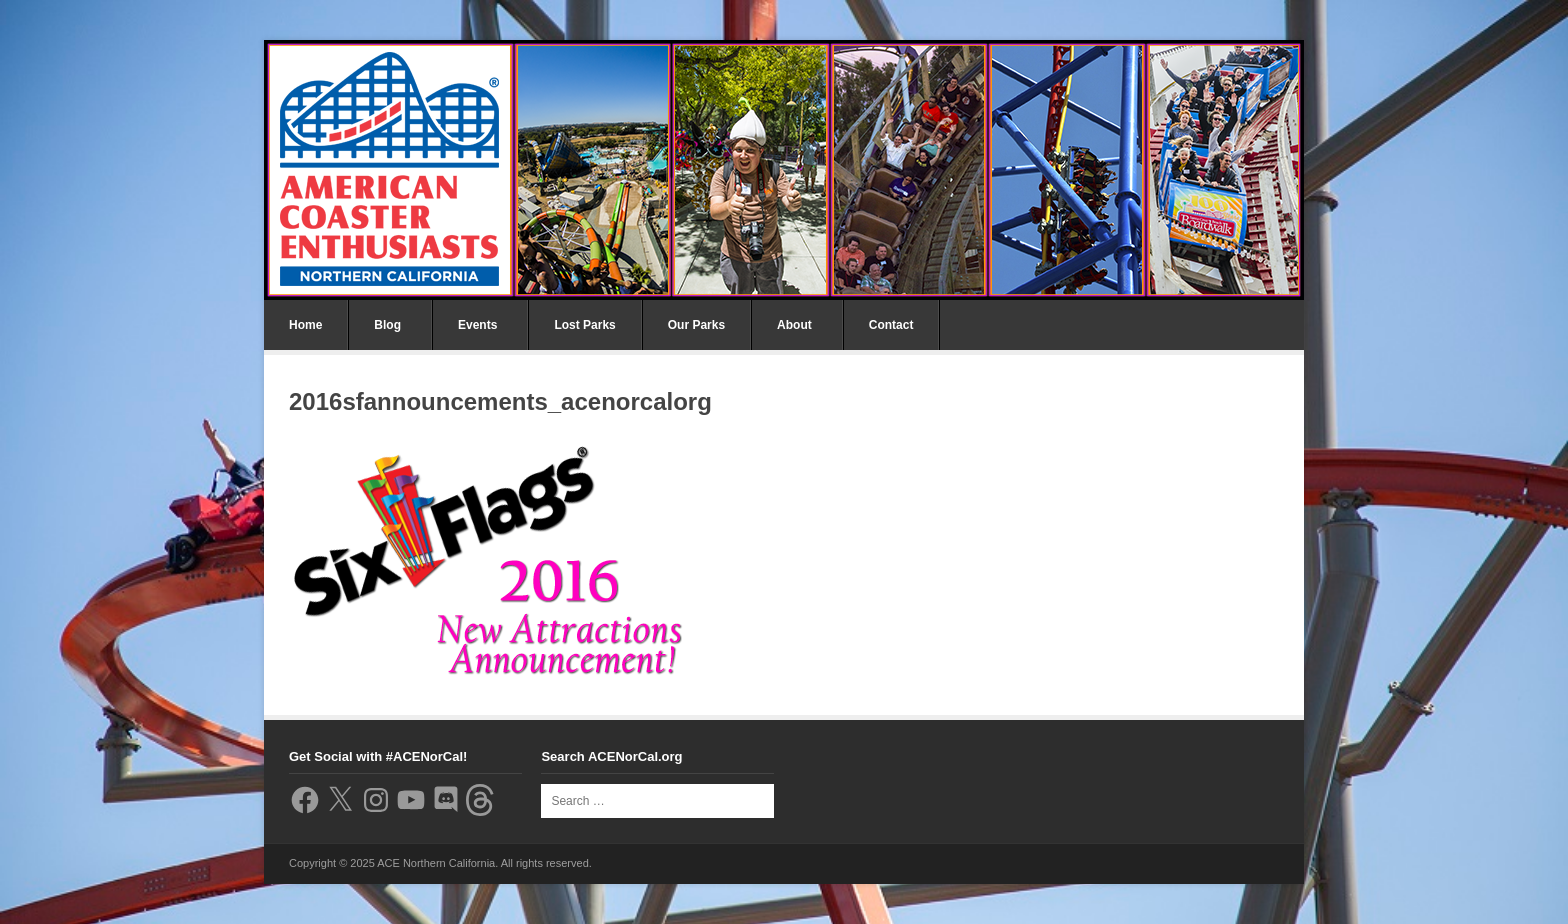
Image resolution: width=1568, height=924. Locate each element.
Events (477, 325)
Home (305, 325)
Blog (387, 325)
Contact (891, 325)
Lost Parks (584, 325)
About (794, 325)
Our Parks (696, 325)
